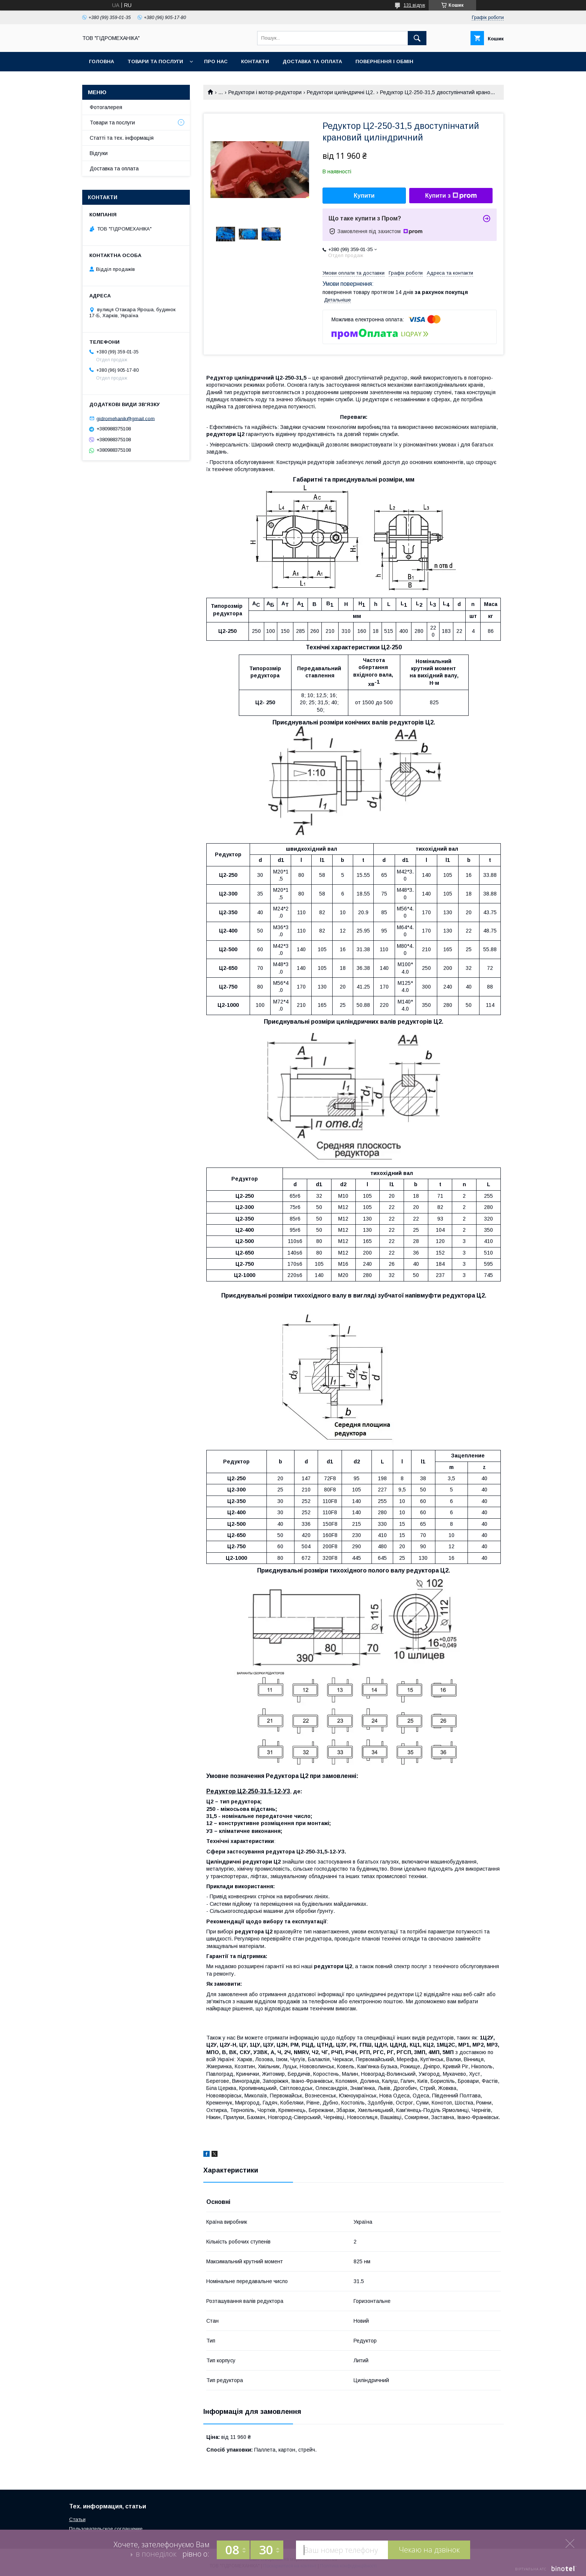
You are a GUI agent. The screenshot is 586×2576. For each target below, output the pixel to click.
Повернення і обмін (384, 61)
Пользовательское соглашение (105, 2529)
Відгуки (99, 153)
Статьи (77, 2519)
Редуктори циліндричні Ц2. (340, 92)
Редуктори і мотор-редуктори (265, 92)
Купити (364, 195)
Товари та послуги (155, 61)
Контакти (255, 61)
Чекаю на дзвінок (429, 2550)
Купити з (450, 195)
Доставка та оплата (312, 61)
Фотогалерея (106, 107)
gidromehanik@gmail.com (125, 418)
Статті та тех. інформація (122, 138)
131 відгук (414, 5)
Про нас (216, 61)
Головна (101, 61)
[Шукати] (417, 38)
